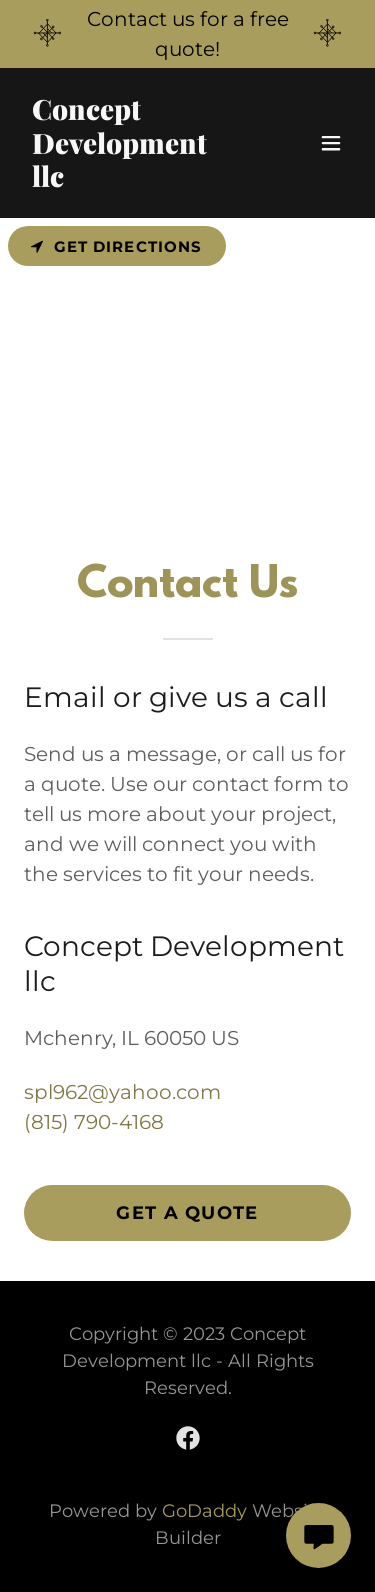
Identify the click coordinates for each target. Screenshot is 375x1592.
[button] (331, 143)
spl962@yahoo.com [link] (122, 1092)
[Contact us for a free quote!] (187, 34)
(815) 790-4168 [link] (94, 1122)
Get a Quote (187, 1213)
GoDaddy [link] (204, 1511)
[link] (138, 180)
